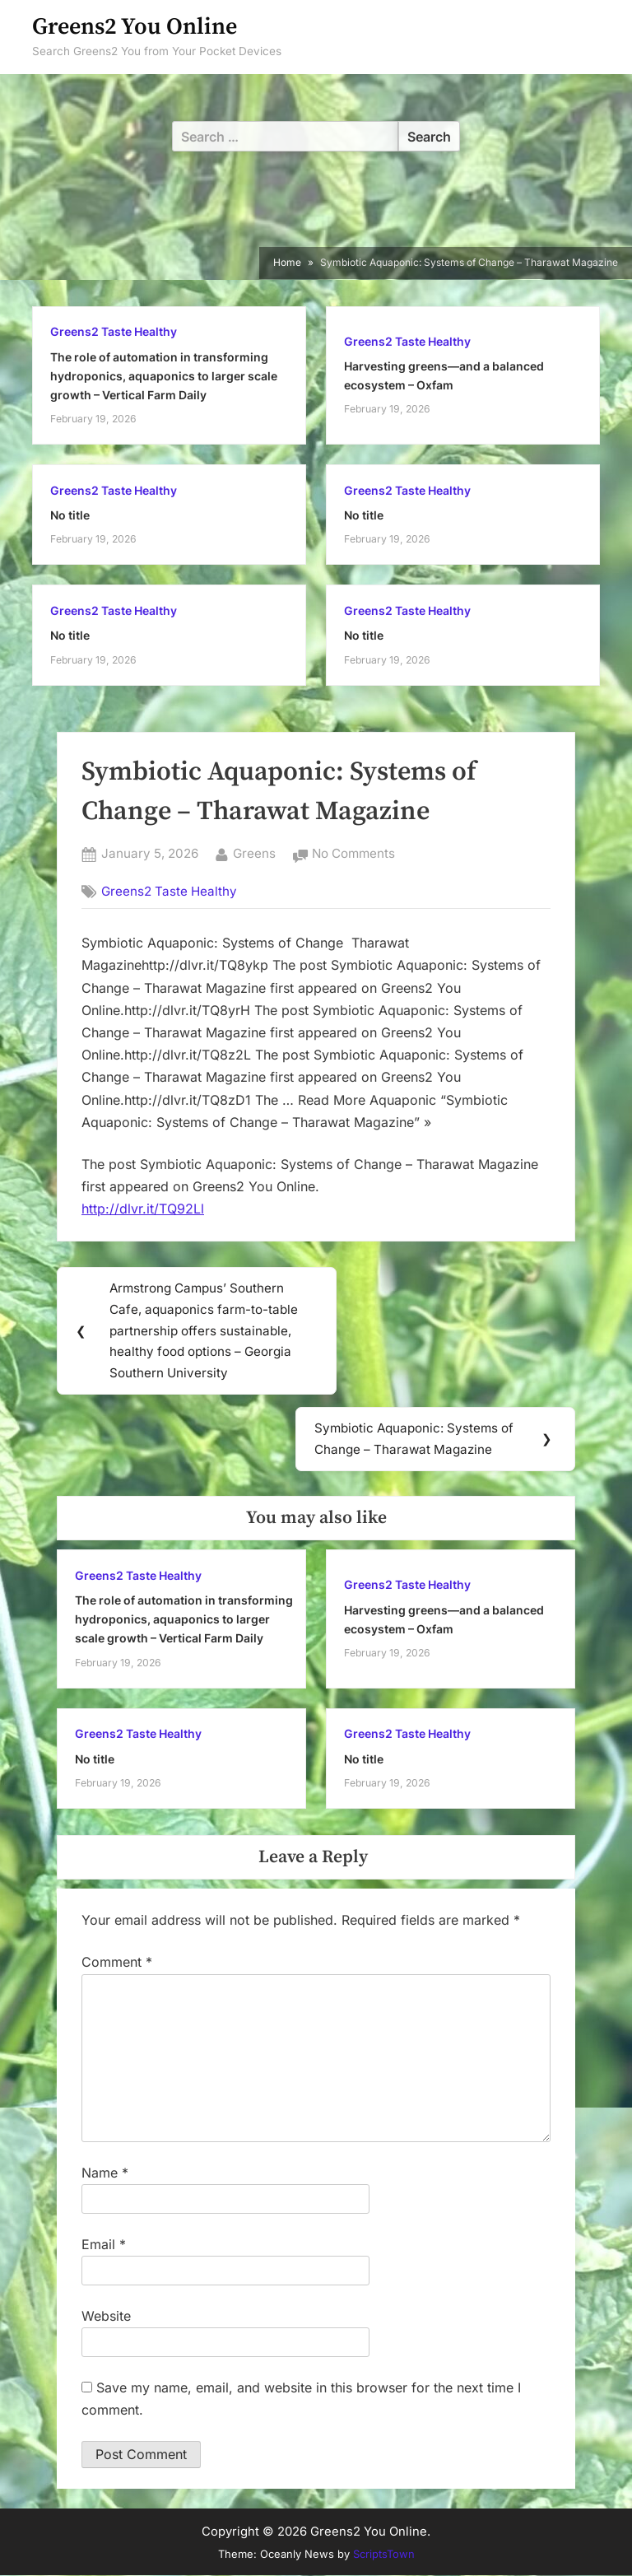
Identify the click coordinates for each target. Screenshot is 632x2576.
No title (70, 515)
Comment (116, 1962)
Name (104, 2173)
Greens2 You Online (134, 26)
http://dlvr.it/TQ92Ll (142, 1208)
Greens (254, 852)
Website (106, 2316)
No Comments (353, 854)
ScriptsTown (384, 2554)
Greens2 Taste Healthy (113, 331)
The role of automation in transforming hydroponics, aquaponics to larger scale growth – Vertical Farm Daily (163, 376)
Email (103, 2245)
